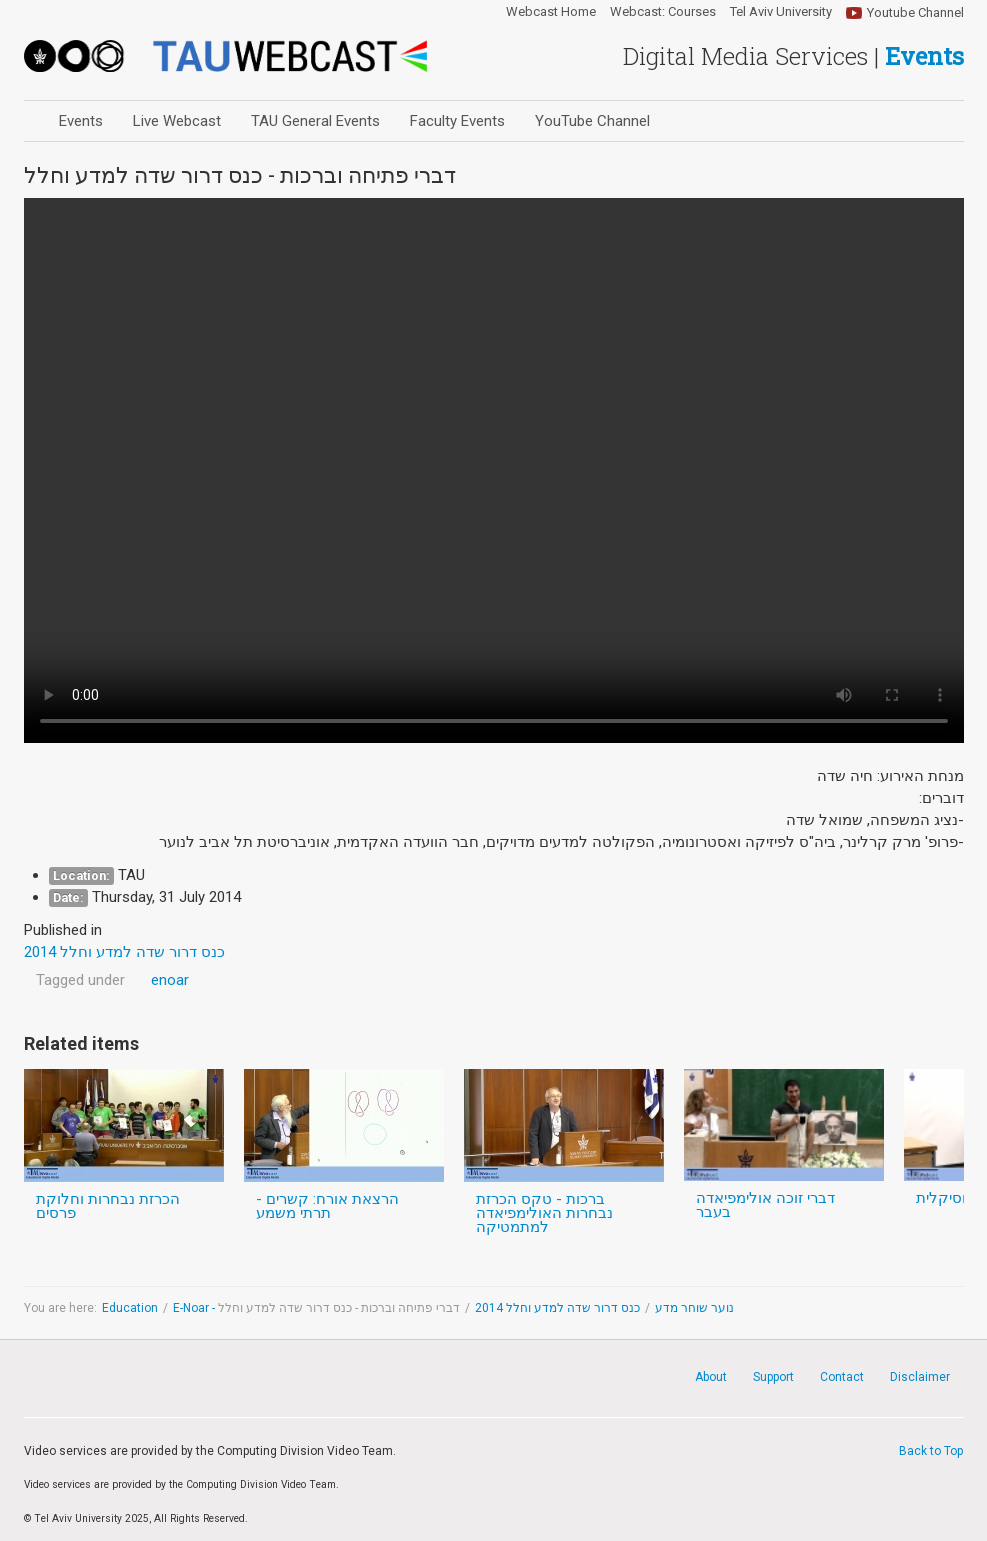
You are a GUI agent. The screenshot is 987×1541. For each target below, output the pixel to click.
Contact (842, 1377)
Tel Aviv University (781, 12)
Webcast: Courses (663, 12)
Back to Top (931, 1451)
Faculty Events (457, 121)
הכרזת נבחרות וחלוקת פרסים (108, 1206)
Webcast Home (551, 12)
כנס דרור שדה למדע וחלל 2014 (557, 1308)
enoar (170, 980)
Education (130, 1308)
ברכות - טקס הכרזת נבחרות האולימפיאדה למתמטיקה (544, 1213)
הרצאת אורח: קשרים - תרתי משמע (327, 1206)
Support (773, 1377)
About (711, 1377)
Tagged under (80, 980)
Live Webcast (177, 121)
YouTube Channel (592, 121)
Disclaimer (920, 1377)
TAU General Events (315, 121)
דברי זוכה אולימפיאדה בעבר (765, 1205)
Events (81, 121)
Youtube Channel (915, 12)
